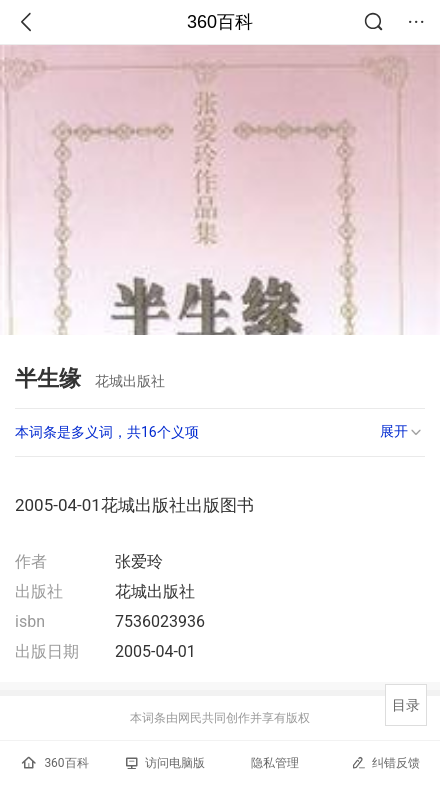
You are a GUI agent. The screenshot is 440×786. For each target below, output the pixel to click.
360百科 (220, 22)
